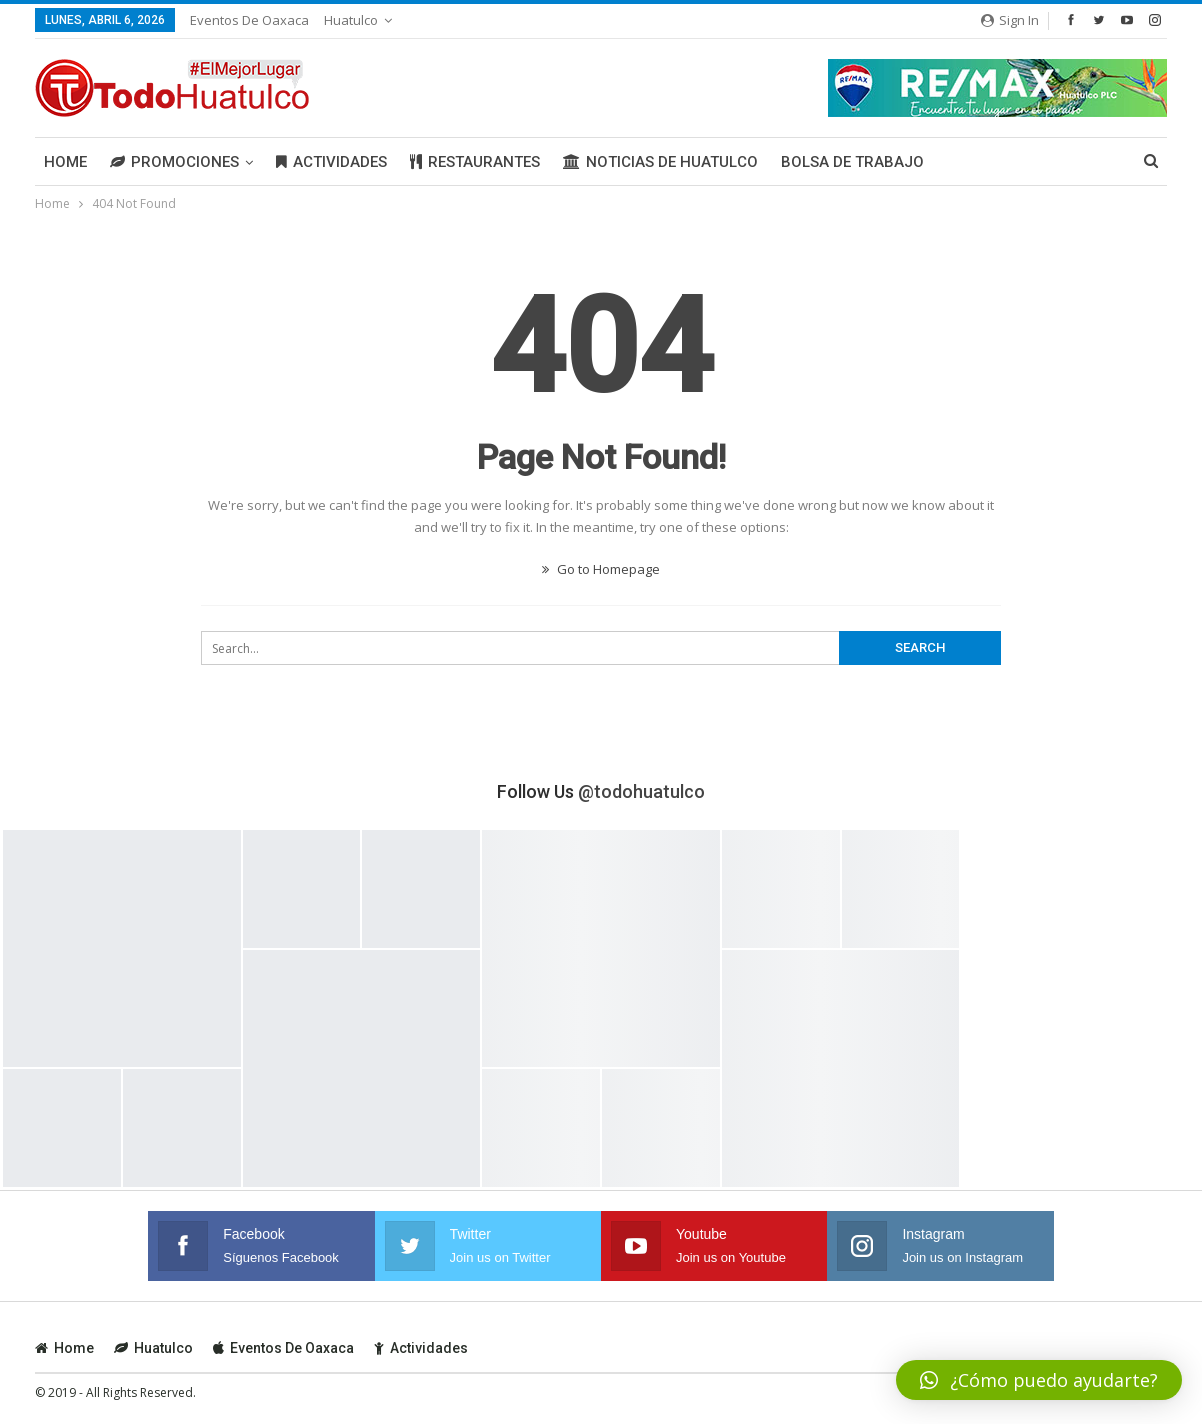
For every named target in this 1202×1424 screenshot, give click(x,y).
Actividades (331, 162)
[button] (1039, 1380)
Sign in (1010, 20)
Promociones (174, 162)
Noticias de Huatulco (660, 162)
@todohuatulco (641, 791)
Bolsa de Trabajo (852, 162)
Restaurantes (475, 162)
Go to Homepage (601, 569)
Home (65, 162)
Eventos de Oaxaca (249, 20)
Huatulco (351, 20)
